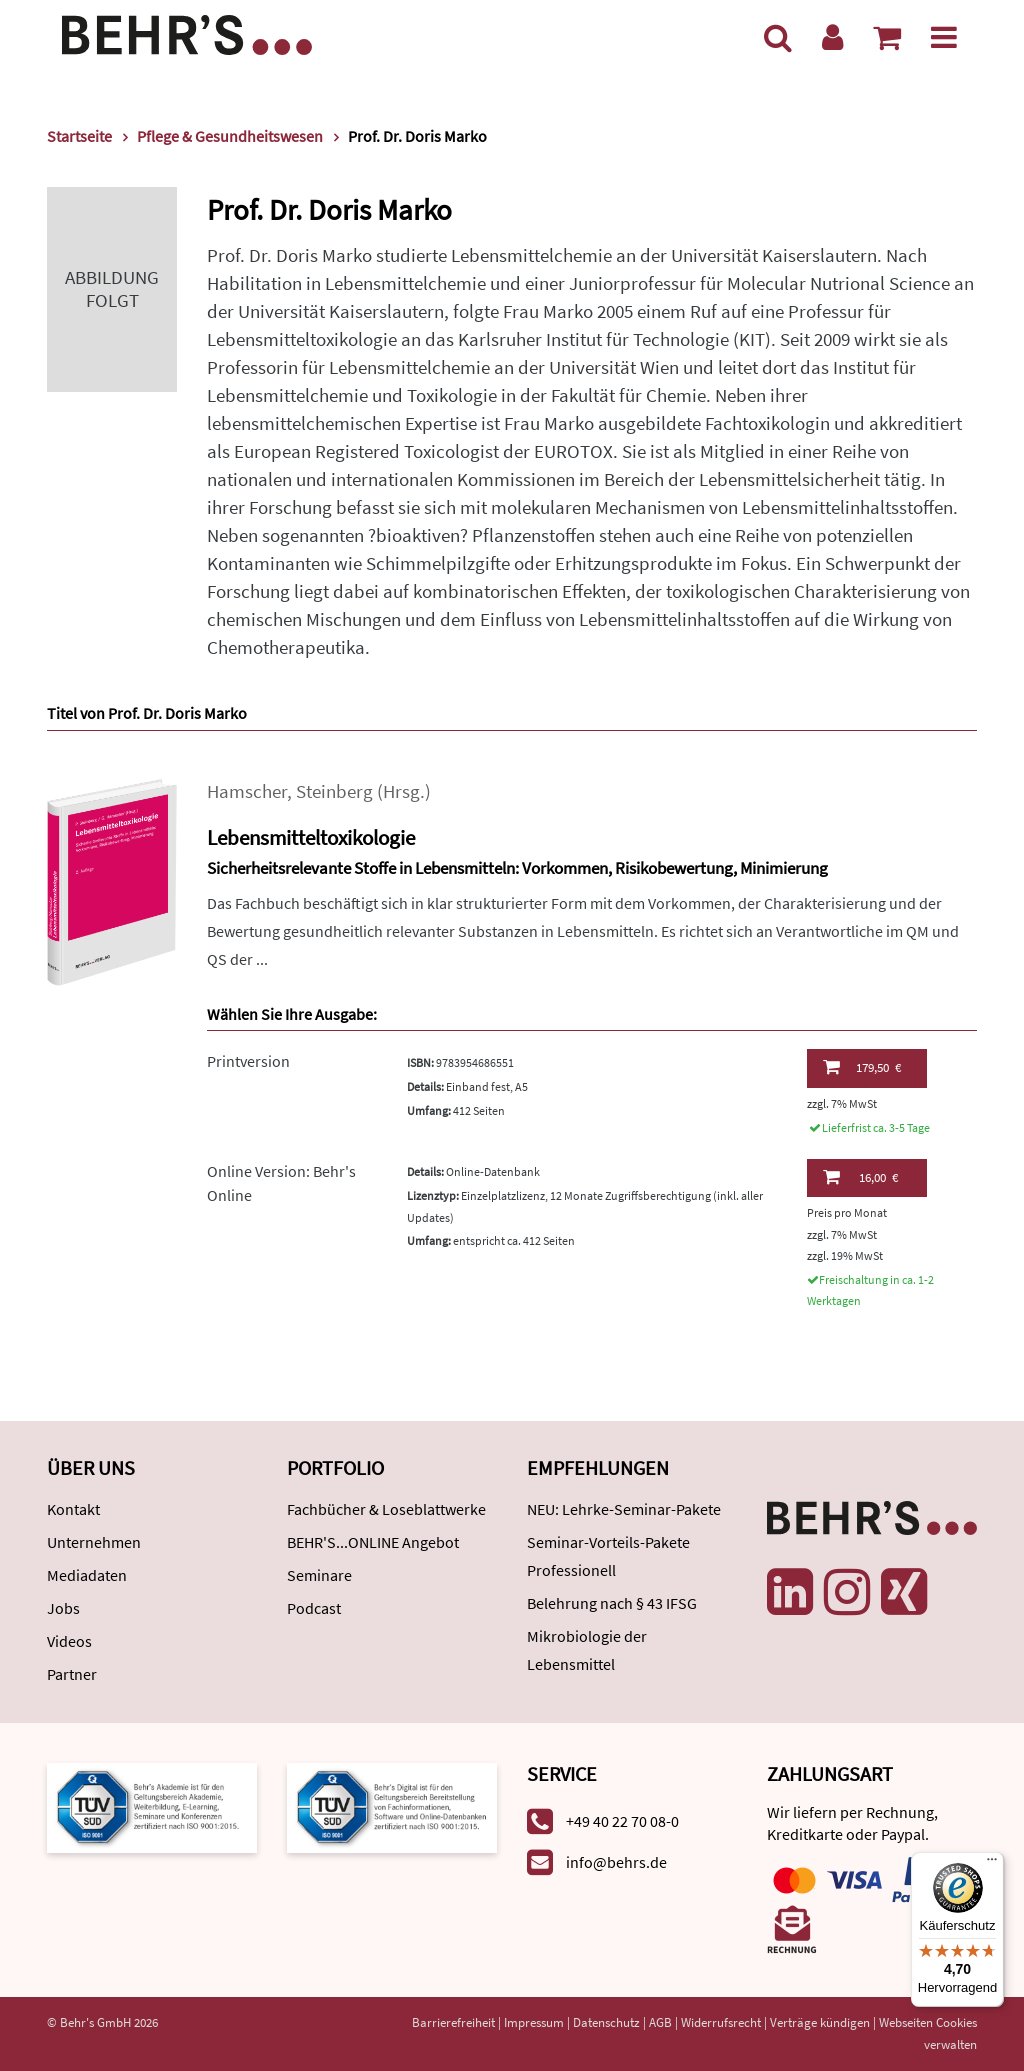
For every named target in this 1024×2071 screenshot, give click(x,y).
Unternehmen (94, 1542)
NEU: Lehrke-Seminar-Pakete (624, 1509)
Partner (72, 1674)
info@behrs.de (616, 1862)
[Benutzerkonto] (832, 37)
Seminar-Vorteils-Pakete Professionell (608, 1556)
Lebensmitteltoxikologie (311, 837)
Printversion (248, 1061)
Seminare (319, 1575)
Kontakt (73, 1509)
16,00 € (860, 1177)
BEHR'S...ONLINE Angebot (373, 1542)
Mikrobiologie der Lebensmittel (587, 1650)
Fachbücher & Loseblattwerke (386, 1509)
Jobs (63, 1608)
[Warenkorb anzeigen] (887, 37)
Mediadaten (87, 1575)
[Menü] (944, 37)
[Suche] (778, 37)
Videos (69, 1641)
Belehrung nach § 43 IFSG (612, 1603)
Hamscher (247, 791)
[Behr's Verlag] (187, 32)
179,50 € (862, 1067)
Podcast (314, 1608)
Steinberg (334, 791)
